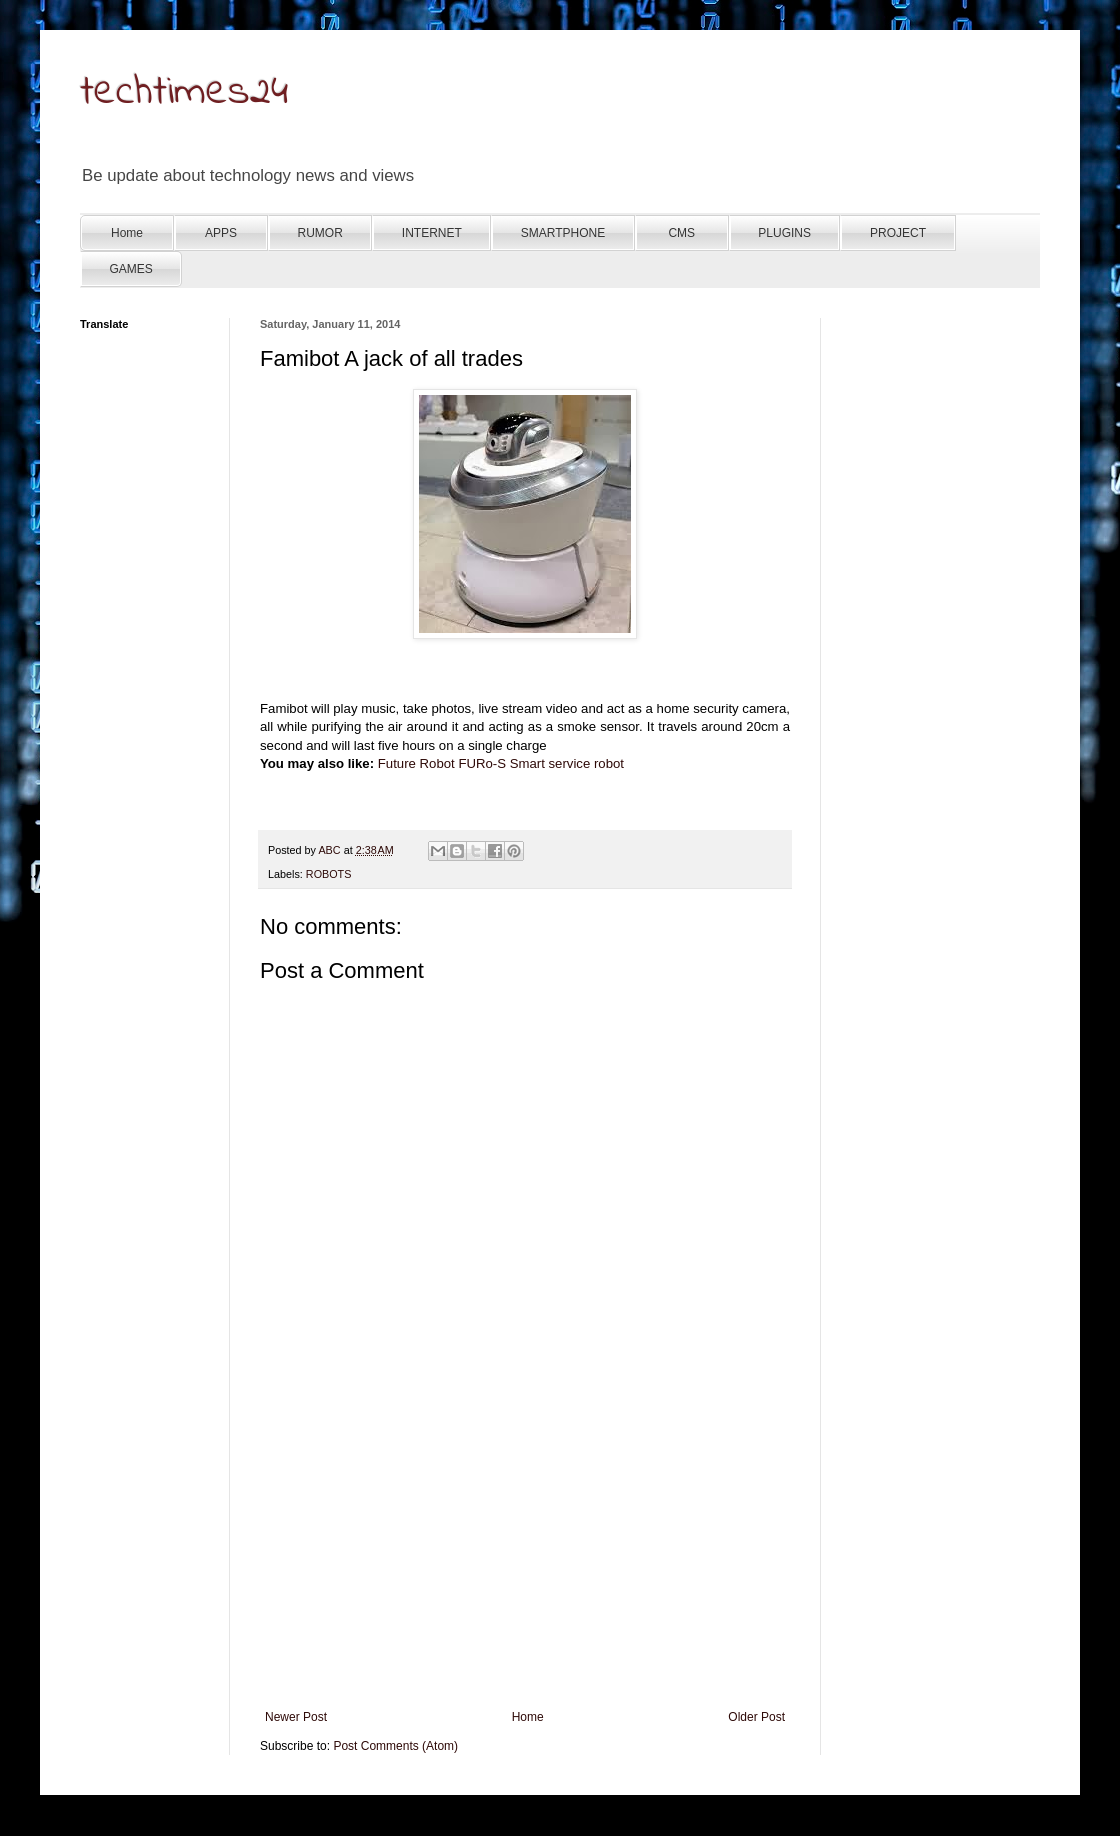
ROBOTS (329, 874)
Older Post (756, 1717)
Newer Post (296, 1717)
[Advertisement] (525, 1560)
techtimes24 (184, 93)
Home (528, 1717)
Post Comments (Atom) (395, 1746)
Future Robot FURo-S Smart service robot (501, 763)
